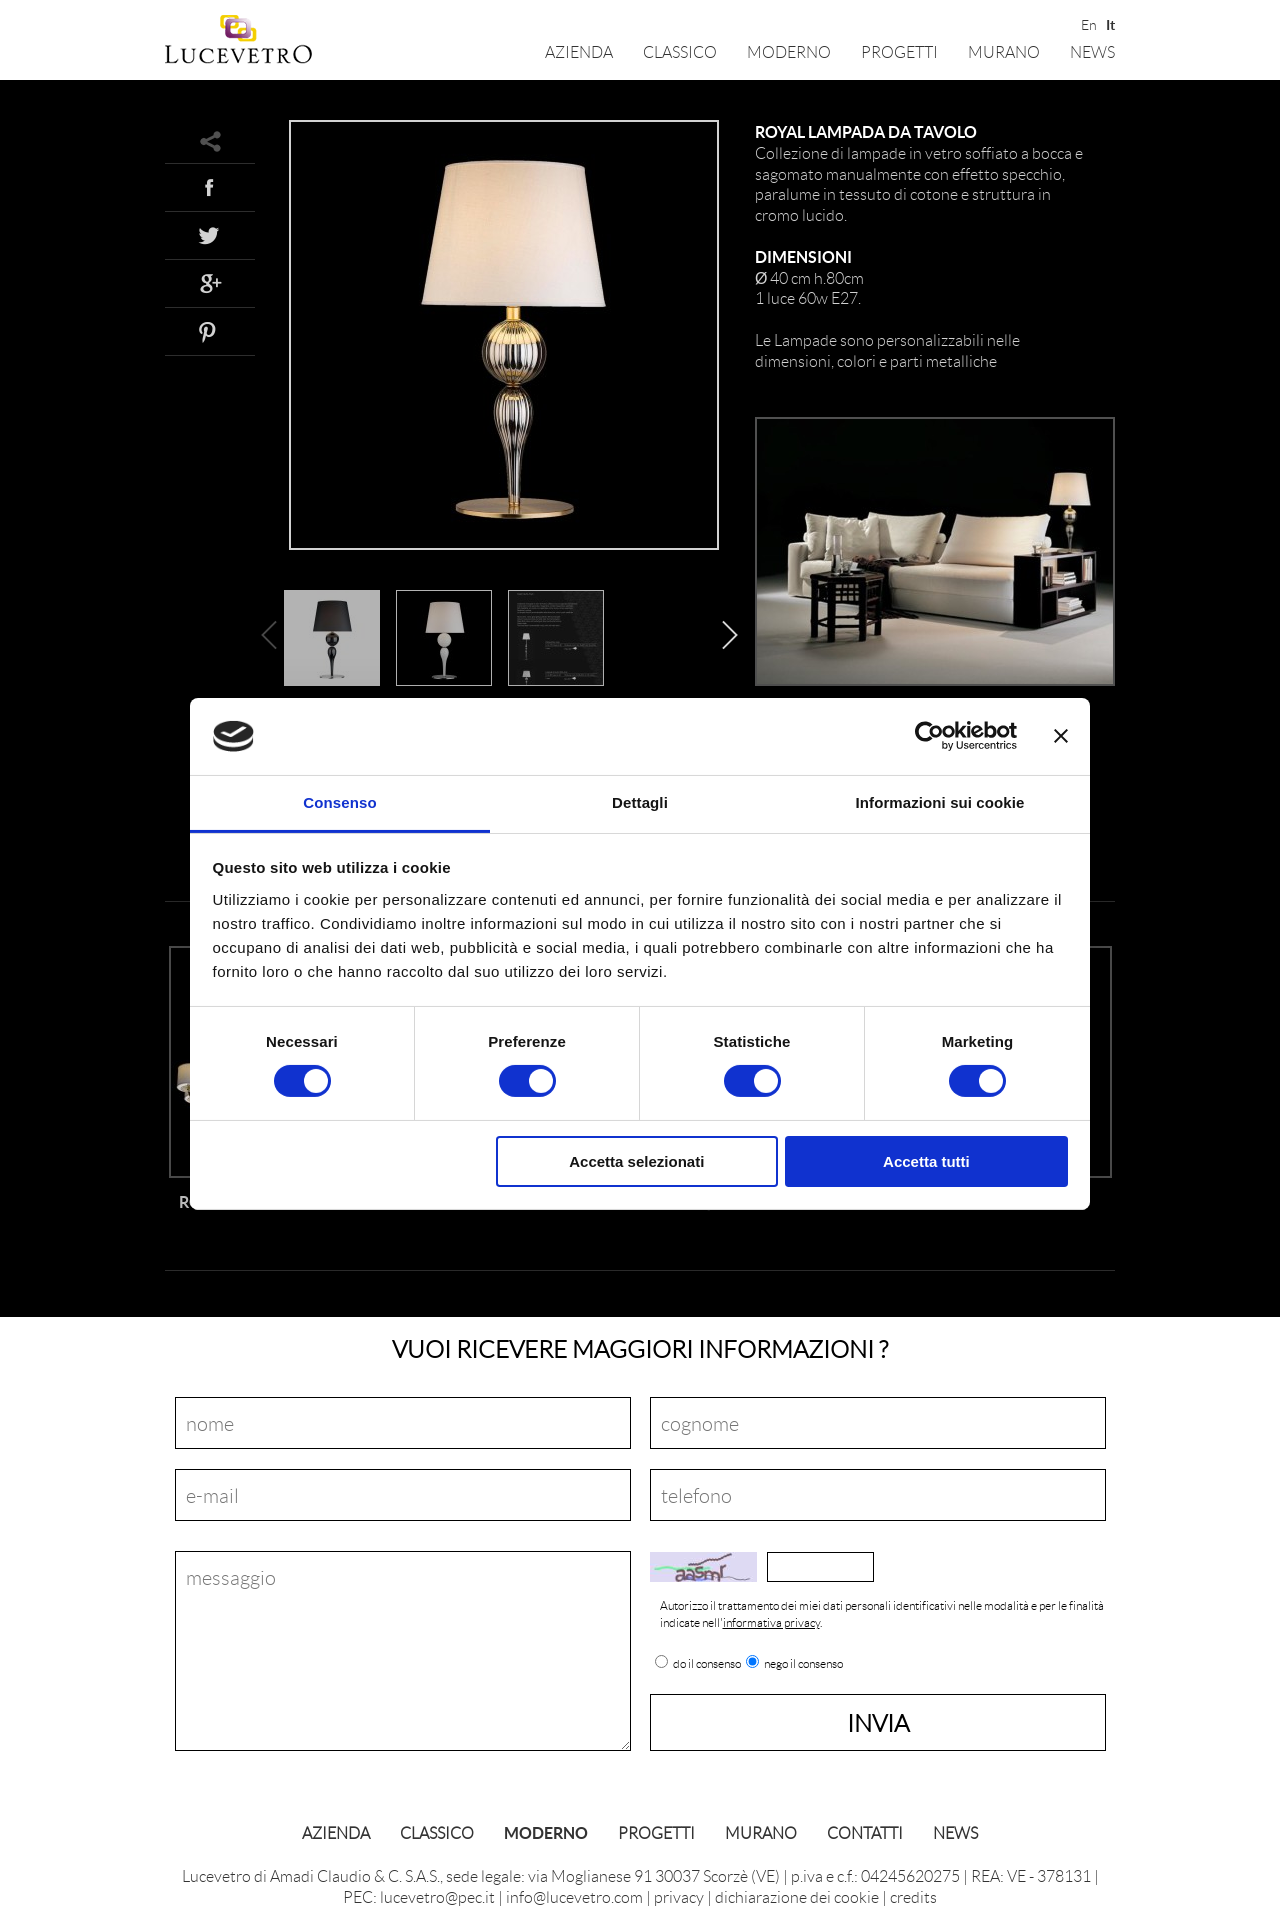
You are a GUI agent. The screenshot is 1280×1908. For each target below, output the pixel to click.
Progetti (899, 51)
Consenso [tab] (339, 802)
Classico (680, 51)
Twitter (210, 235)
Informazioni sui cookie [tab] (940, 802)
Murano (1004, 51)
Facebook (210, 187)
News (1092, 51)
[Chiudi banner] (1061, 736)
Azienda (579, 51)
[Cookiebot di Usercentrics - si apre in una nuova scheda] (929, 736)
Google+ (210, 283)
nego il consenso (803, 1664)
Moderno (789, 51)
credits (913, 1896)
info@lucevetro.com (574, 1896)
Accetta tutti (926, 1161)
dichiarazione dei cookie (797, 1896)
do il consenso (707, 1664)
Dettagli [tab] (640, 802)
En (1087, 23)
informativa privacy (771, 1622)
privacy (679, 1896)
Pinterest (210, 331)
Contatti (865, 1832)
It (1110, 23)
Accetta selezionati (636, 1161)
